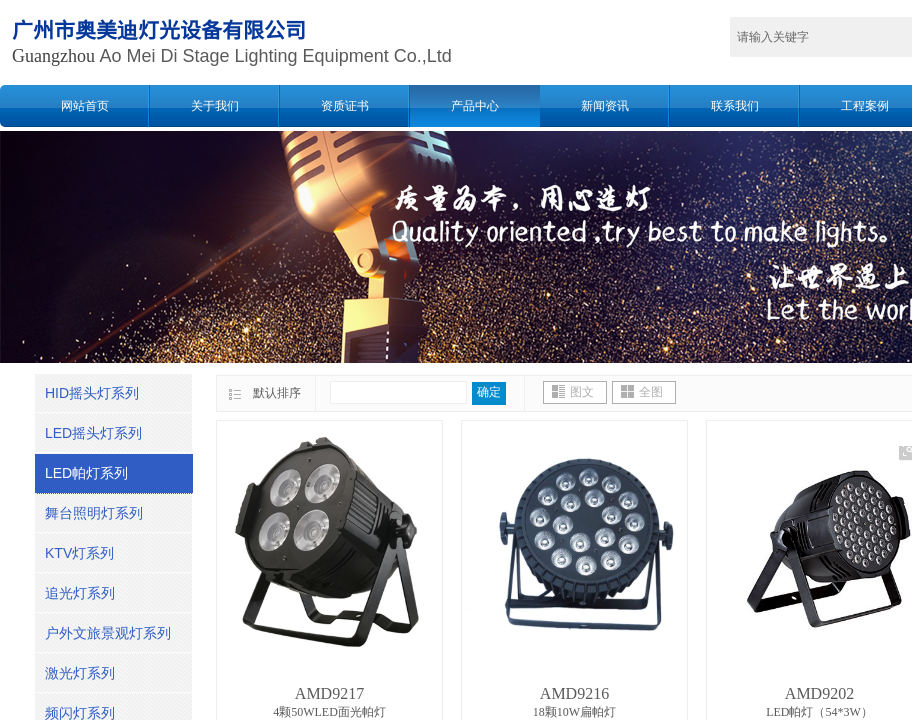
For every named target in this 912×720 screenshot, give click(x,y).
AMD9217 (329, 693)
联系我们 (735, 106)
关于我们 (215, 106)
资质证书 (345, 106)
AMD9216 (574, 693)
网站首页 (85, 106)
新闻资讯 (605, 106)
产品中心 (475, 106)
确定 (489, 392)
